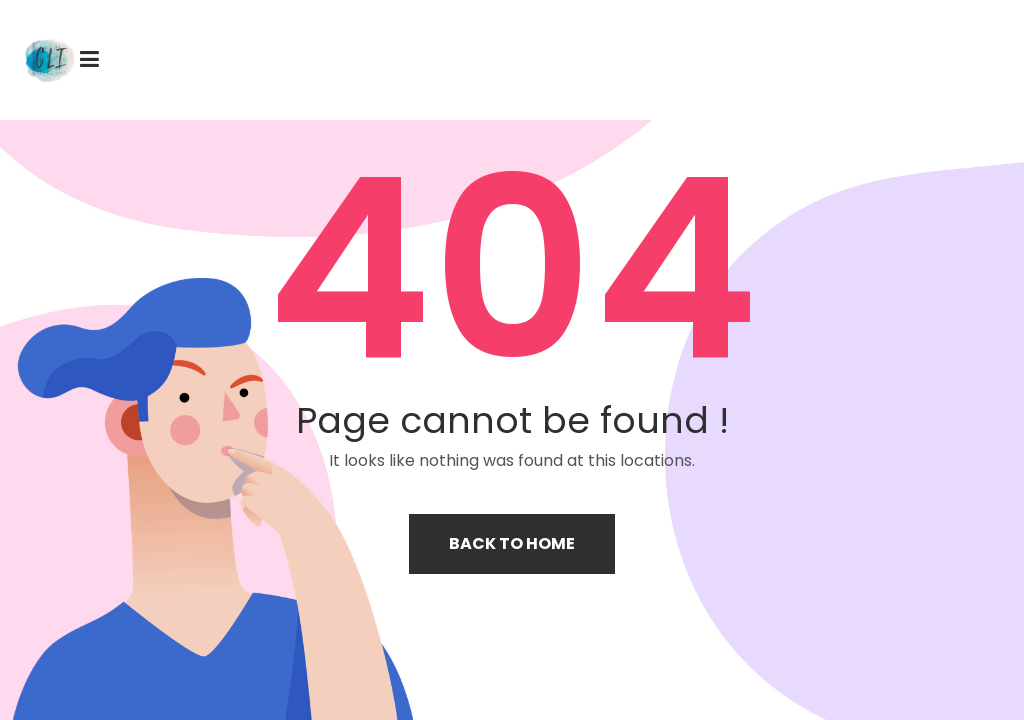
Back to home (512, 543)
